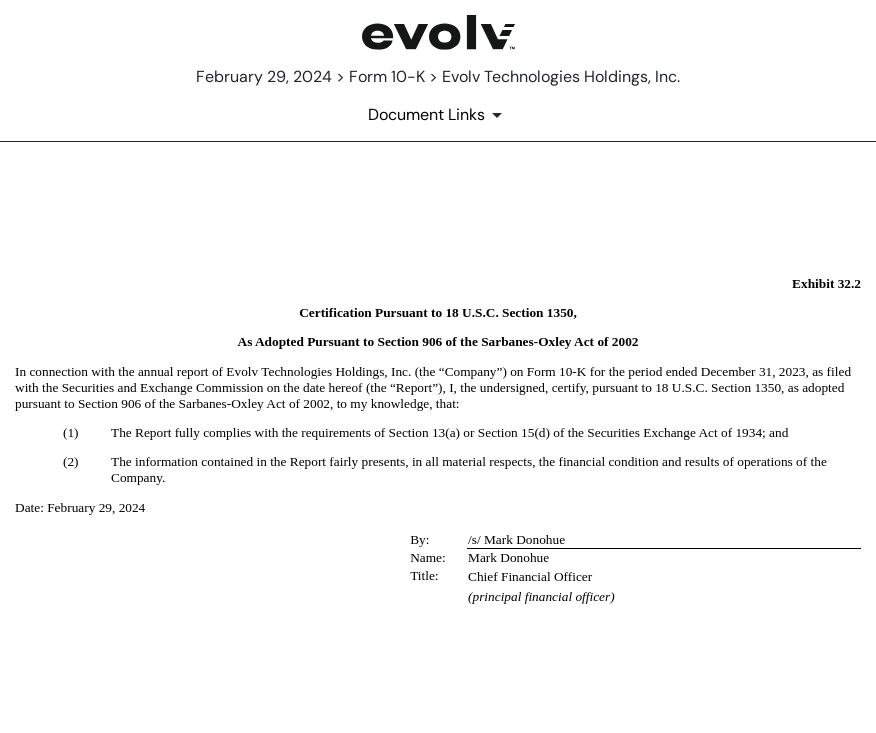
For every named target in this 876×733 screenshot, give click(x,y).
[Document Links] (438, 115)
